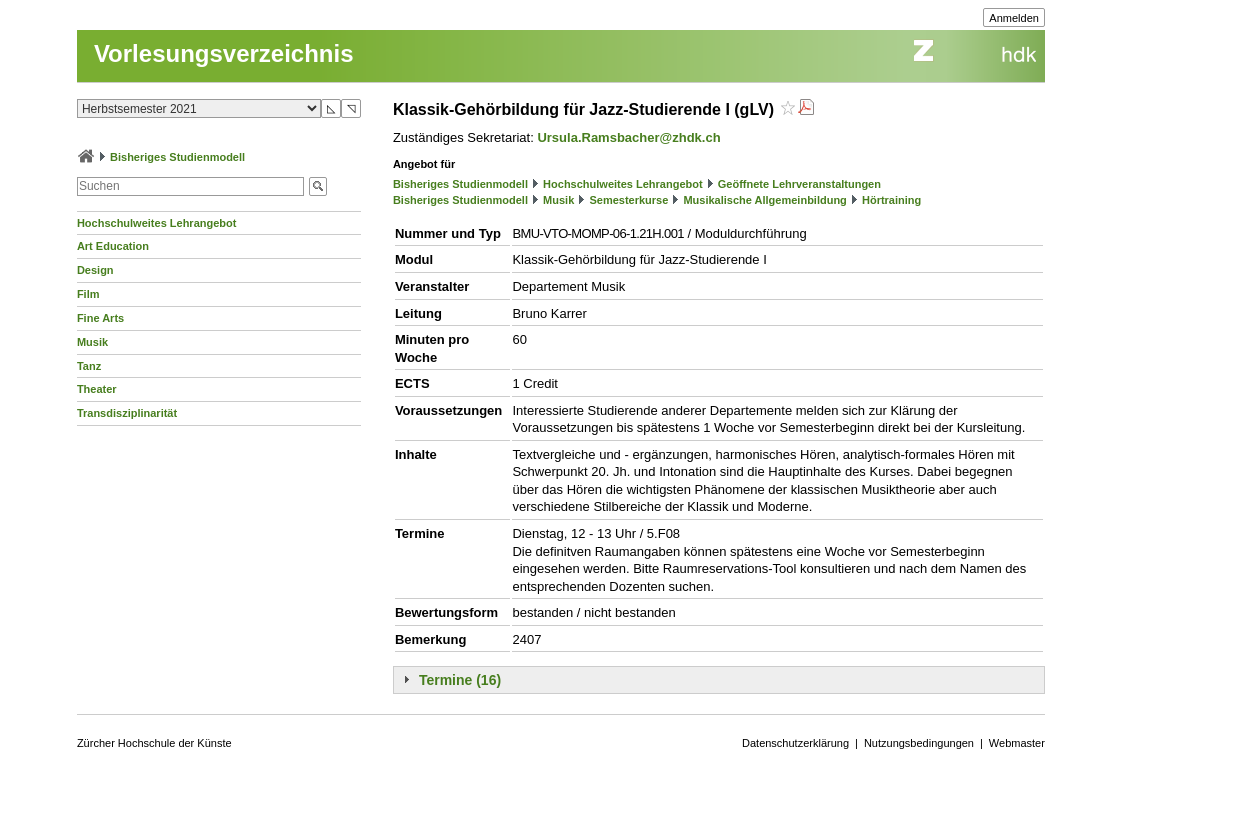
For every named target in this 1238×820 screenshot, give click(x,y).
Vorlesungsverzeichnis (224, 53)
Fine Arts (100, 318)
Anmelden (1014, 18)
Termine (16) (460, 680)
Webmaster (1017, 743)
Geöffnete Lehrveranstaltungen (799, 184)
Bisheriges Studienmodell (177, 157)
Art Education (113, 246)
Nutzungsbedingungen (919, 743)
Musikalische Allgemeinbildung (764, 200)
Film (88, 294)
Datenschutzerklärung (795, 743)
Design (95, 270)
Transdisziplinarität (127, 413)
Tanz (89, 366)
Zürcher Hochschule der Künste (154, 743)
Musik (92, 342)
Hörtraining (891, 200)
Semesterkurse (628, 200)
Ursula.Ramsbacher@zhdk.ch (628, 137)
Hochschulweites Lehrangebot (157, 223)
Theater (97, 389)
